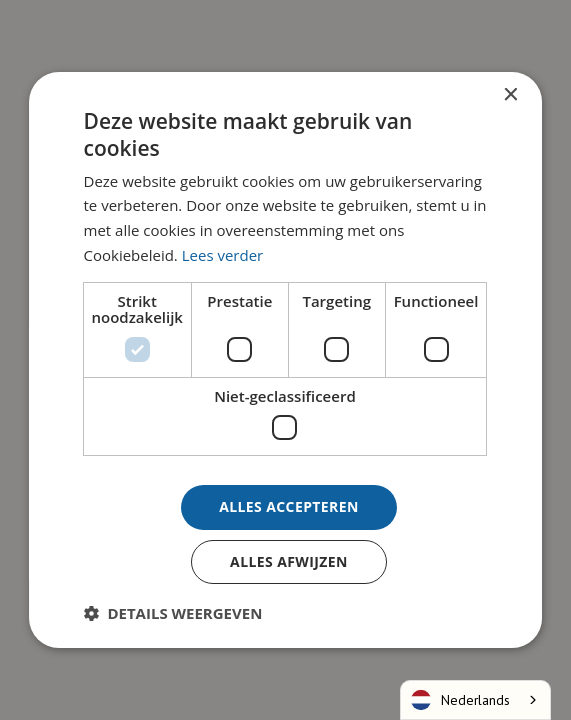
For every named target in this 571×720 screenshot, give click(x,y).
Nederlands (460, 700)
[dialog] (285, 360)
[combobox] (475, 700)
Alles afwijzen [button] (289, 561)
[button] (173, 613)
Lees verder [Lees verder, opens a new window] (223, 255)
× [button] (509, 95)
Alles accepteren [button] (289, 506)
